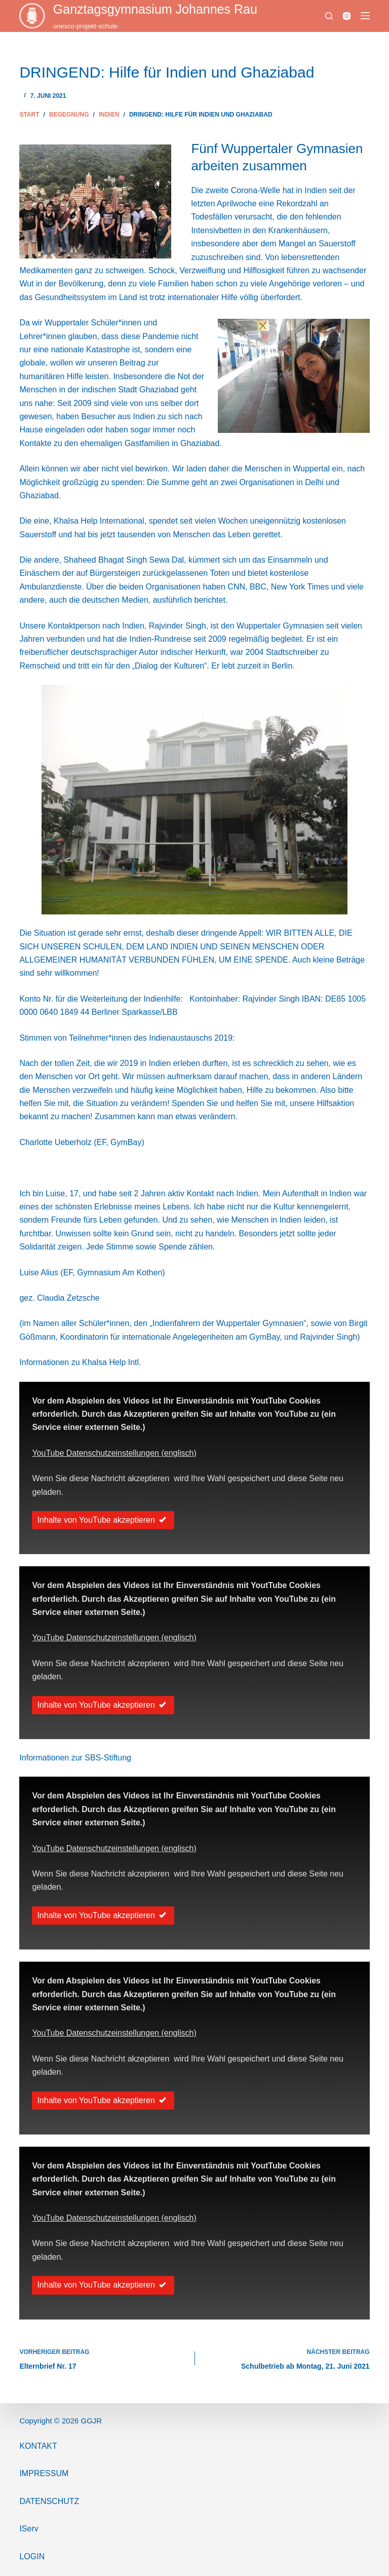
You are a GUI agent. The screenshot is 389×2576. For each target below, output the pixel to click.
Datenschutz (49, 2501)
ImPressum (43, 2473)
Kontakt (38, 2446)
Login (32, 2556)
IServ (28, 2528)
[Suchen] (329, 16)
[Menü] (365, 15)
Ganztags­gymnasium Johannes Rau (155, 9)
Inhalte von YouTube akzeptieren (103, 1520)
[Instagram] (347, 16)
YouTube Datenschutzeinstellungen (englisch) (114, 1453)
